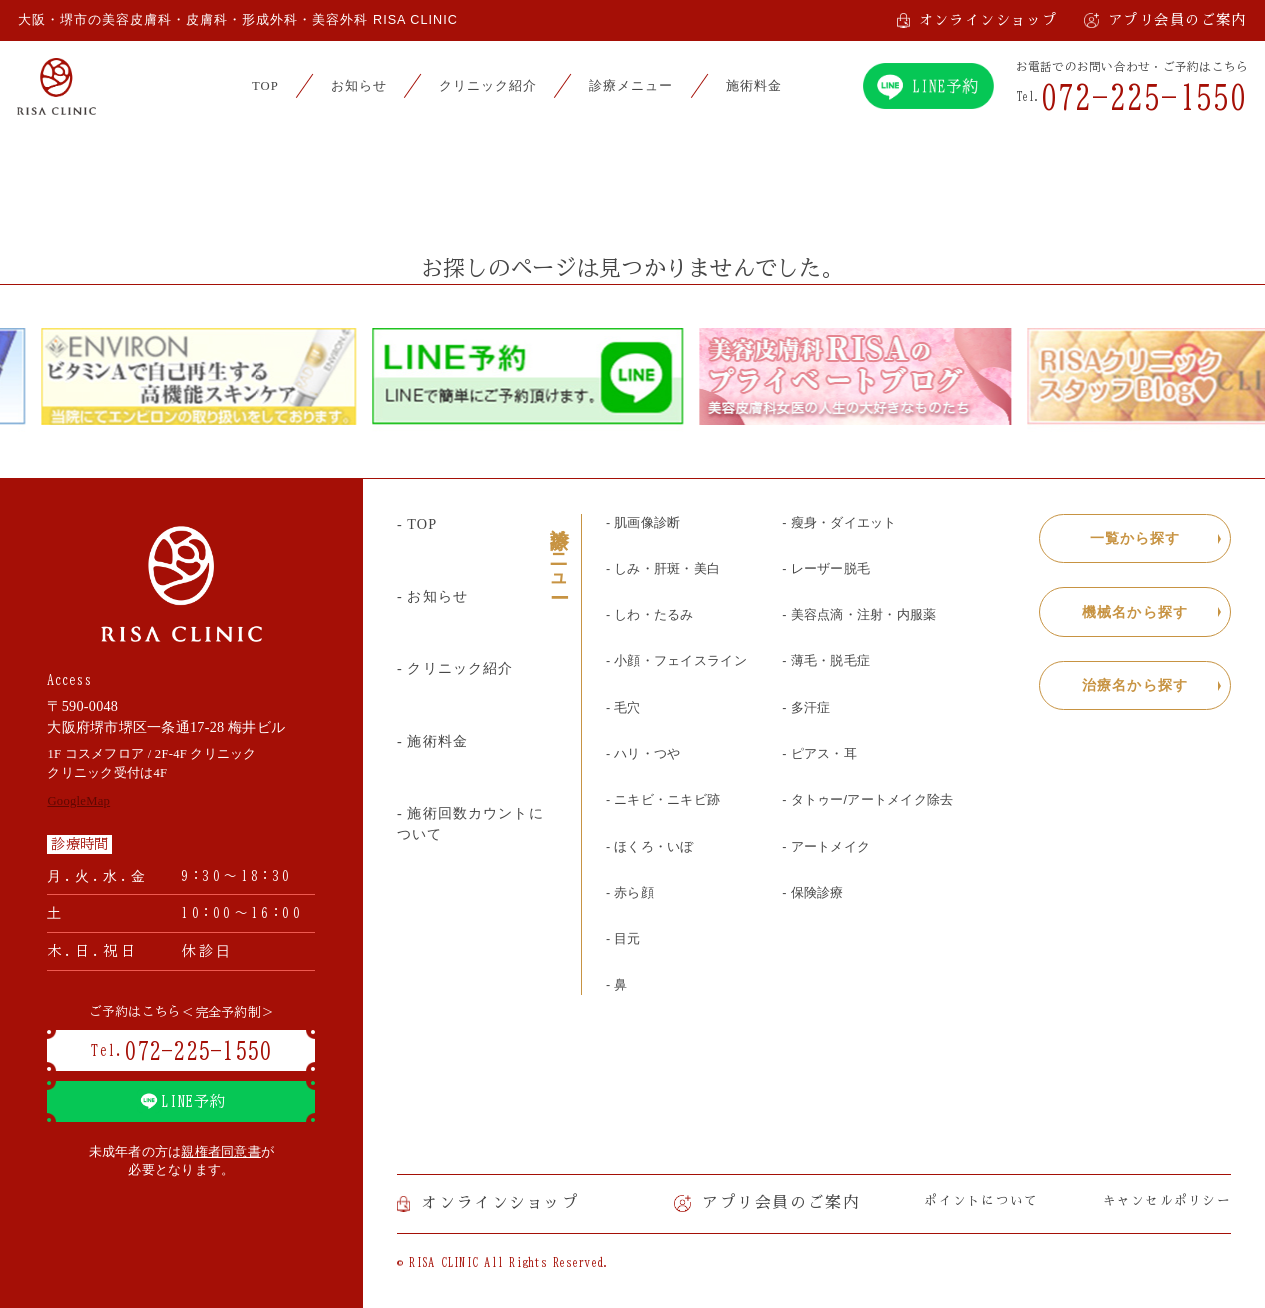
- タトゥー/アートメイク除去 (867, 800)
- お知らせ (432, 596)
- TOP (417, 524)
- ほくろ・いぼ (650, 847)
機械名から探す (1135, 612)
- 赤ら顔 (630, 893)
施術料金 (754, 86)
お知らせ (359, 86)
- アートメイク (826, 847)
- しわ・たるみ (650, 615)
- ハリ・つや (643, 754)
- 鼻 (616, 985)
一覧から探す (1135, 538)
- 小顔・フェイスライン (676, 661)
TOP (265, 86)
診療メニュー (631, 86)
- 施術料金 (432, 741)
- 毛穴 (623, 708)
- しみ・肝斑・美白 (663, 569)
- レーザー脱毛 (826, 569)
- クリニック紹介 (455, 668)
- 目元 (623, 939)
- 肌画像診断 (643, 523)
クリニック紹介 (488, 86)
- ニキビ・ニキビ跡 (663, 800)
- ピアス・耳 (819, 754)
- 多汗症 (806, 708)
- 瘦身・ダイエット (839, 523)
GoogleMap (78, 801)
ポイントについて (981, 1200)
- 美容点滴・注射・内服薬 (859, 615)
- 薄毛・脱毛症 (826, 661)
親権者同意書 (221, 1152)
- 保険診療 (812, 893)
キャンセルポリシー (1167, 1200)
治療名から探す (1135, 685)
